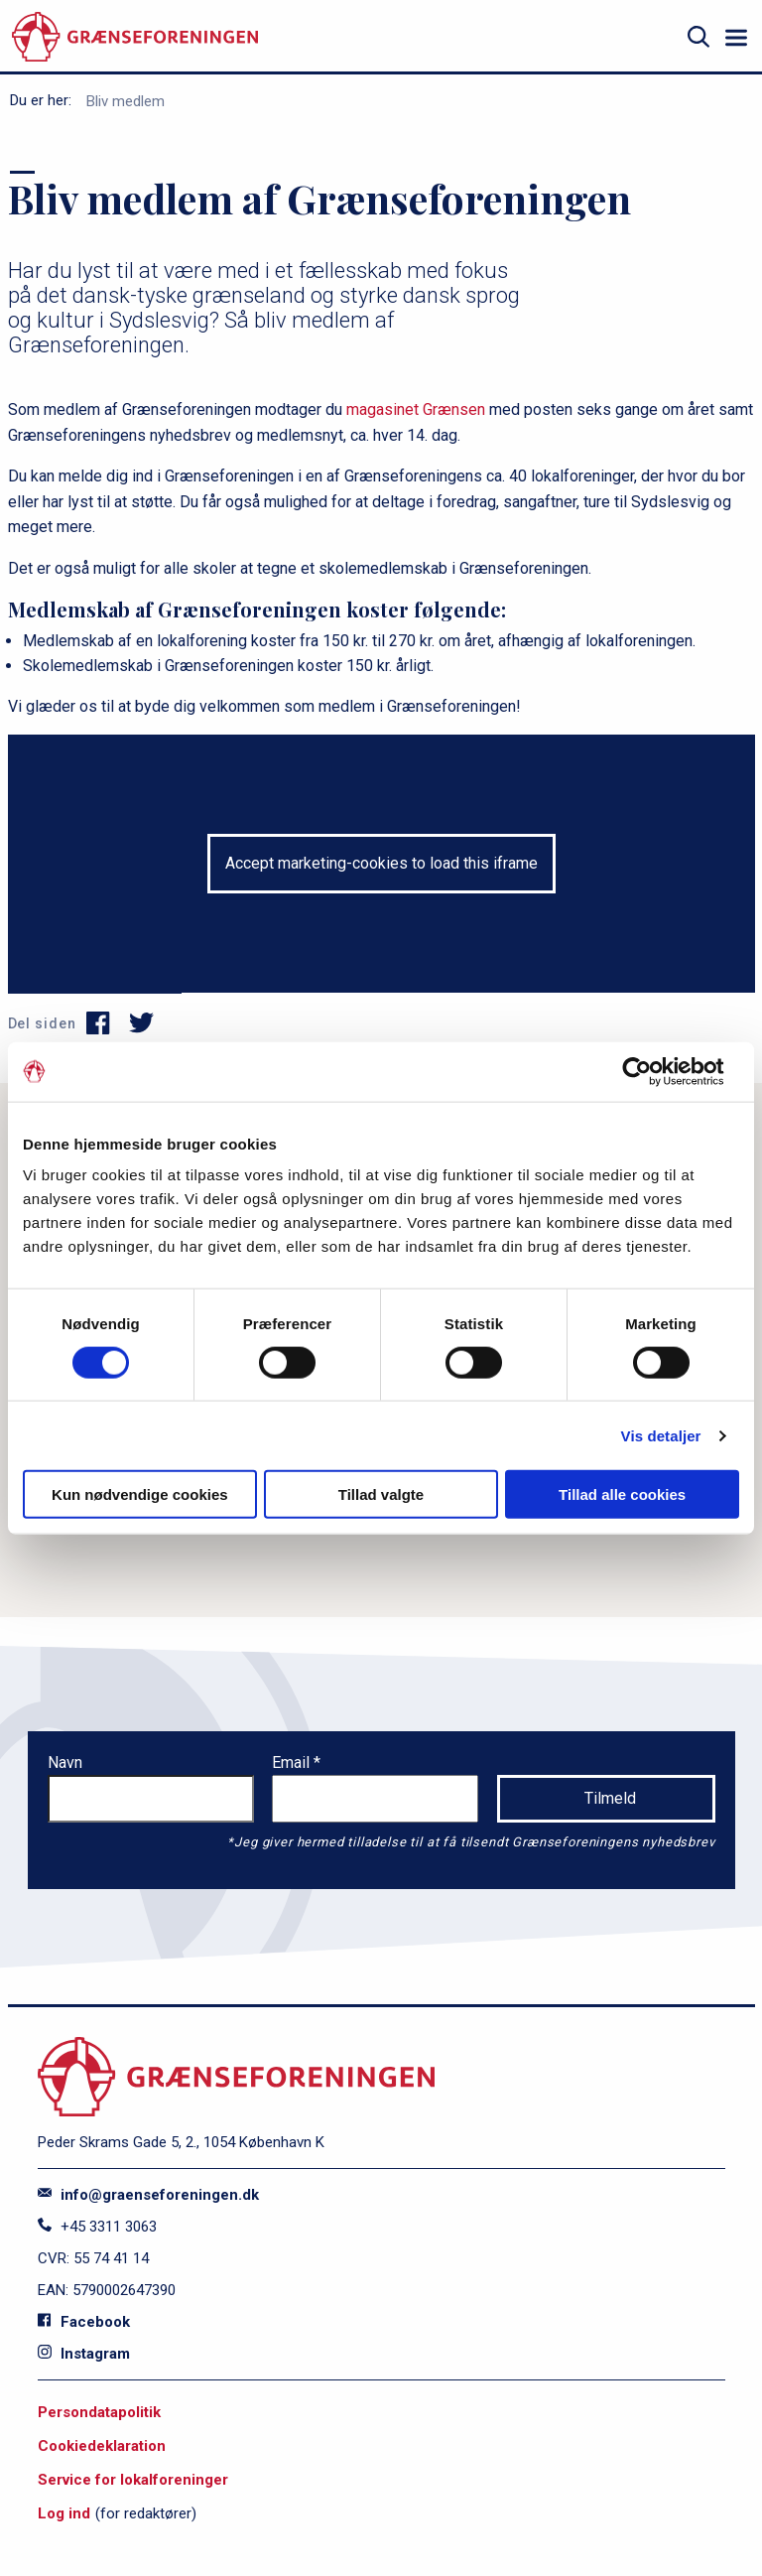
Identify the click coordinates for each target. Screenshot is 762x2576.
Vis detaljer (661, 1434)
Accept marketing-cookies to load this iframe (381, 863)
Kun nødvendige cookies (140, 1494)
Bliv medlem (125, 101)
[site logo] (135, 37)
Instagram (84, 2354)
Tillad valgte (381, 1494)
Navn (65, 1762)
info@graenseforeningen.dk (148, 2195)
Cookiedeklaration (102, 2446)
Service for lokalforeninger (133, 2480)
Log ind (64, 2513)
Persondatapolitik (99, 2412)
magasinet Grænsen (415, 409)
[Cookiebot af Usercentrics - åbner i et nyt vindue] (652, 1071)
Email (293, 1762)
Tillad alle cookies (622, 1494)
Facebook (84, 2322)
